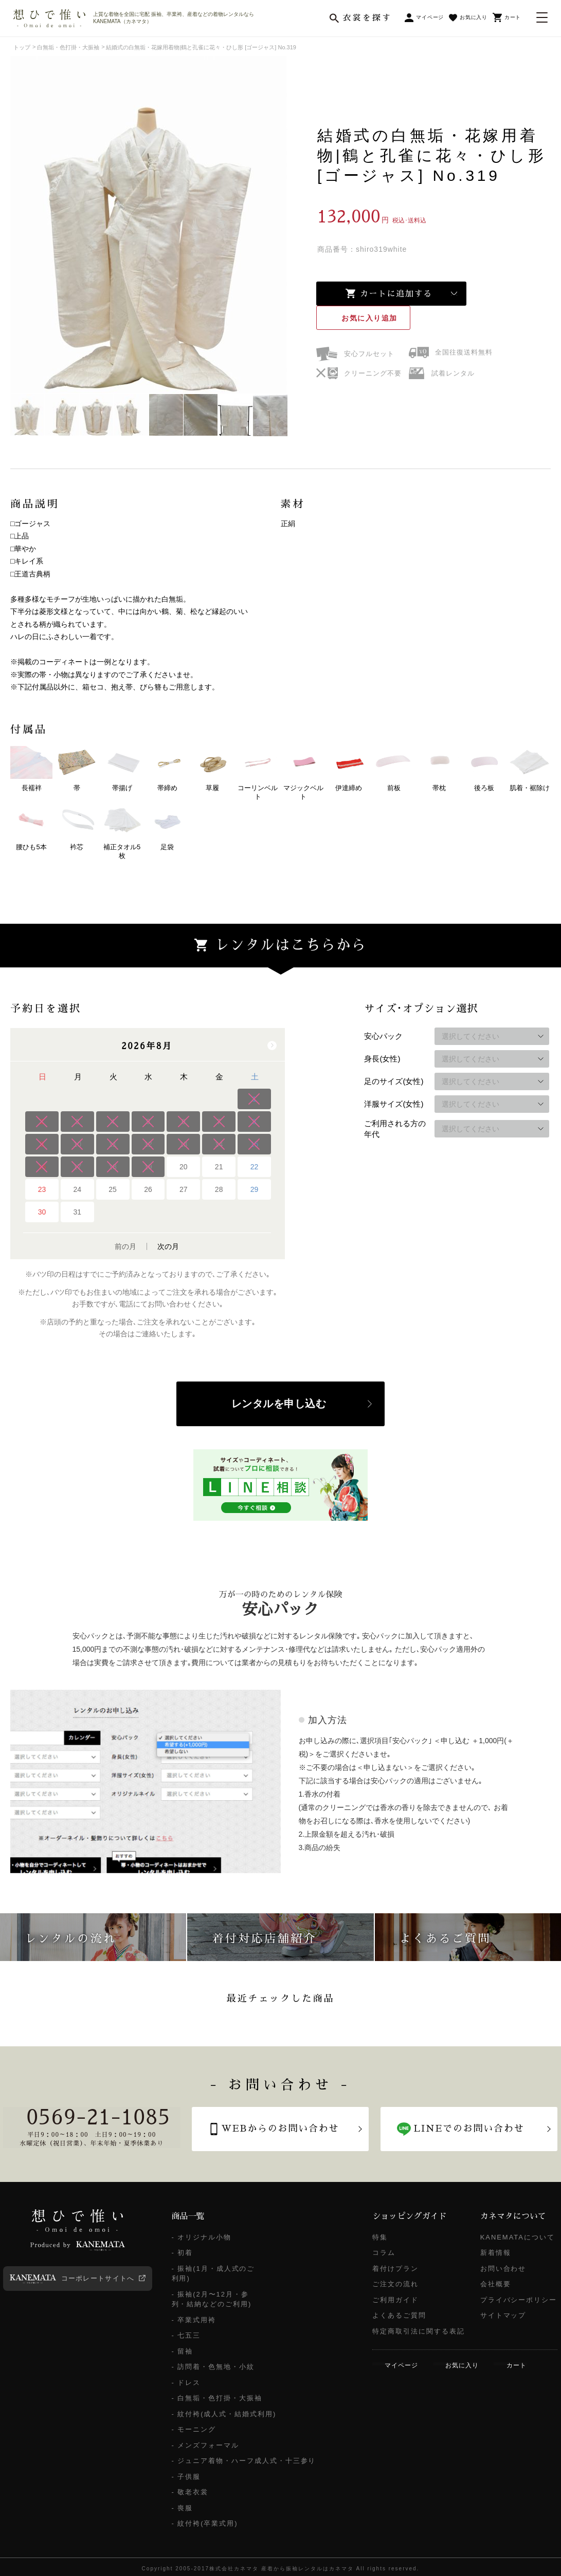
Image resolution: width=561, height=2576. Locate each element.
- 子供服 (186, 2476)
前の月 (125, 1246)
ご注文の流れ (395, 2284)
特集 (380, 2237)
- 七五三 (186, 2335)
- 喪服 (182, 2508)
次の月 (168, 1246)
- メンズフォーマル (205, 2445)
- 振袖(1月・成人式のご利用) (213, 2274)
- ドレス (186, 2382)
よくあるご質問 (399, 2315)
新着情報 (495, 2252)
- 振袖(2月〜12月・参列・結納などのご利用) (212, 2299)
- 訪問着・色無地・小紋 (213, 2366)
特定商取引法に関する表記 (418, 2331)
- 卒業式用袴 (194, 2320)
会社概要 (495, 2284)
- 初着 (182, 2252)
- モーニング (194, 2429)
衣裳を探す (367, 18)
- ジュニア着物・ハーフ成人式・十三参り (244, 2461)
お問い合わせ (503, 2268)
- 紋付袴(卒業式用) (205, 2523)
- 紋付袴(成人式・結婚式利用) (224, 2414)
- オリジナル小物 (202, 2237)
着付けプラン (395, 2268)
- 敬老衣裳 (190, 2492)
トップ (21, 47)
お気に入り (370, 318)
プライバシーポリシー (518, 2300)
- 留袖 (182, 2351)
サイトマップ (503, 2315)
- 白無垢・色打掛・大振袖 (217, 2398)
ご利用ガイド (395, 2300)
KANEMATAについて (517, 2237)
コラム (383, 2252)
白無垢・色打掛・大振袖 (68, 47)
